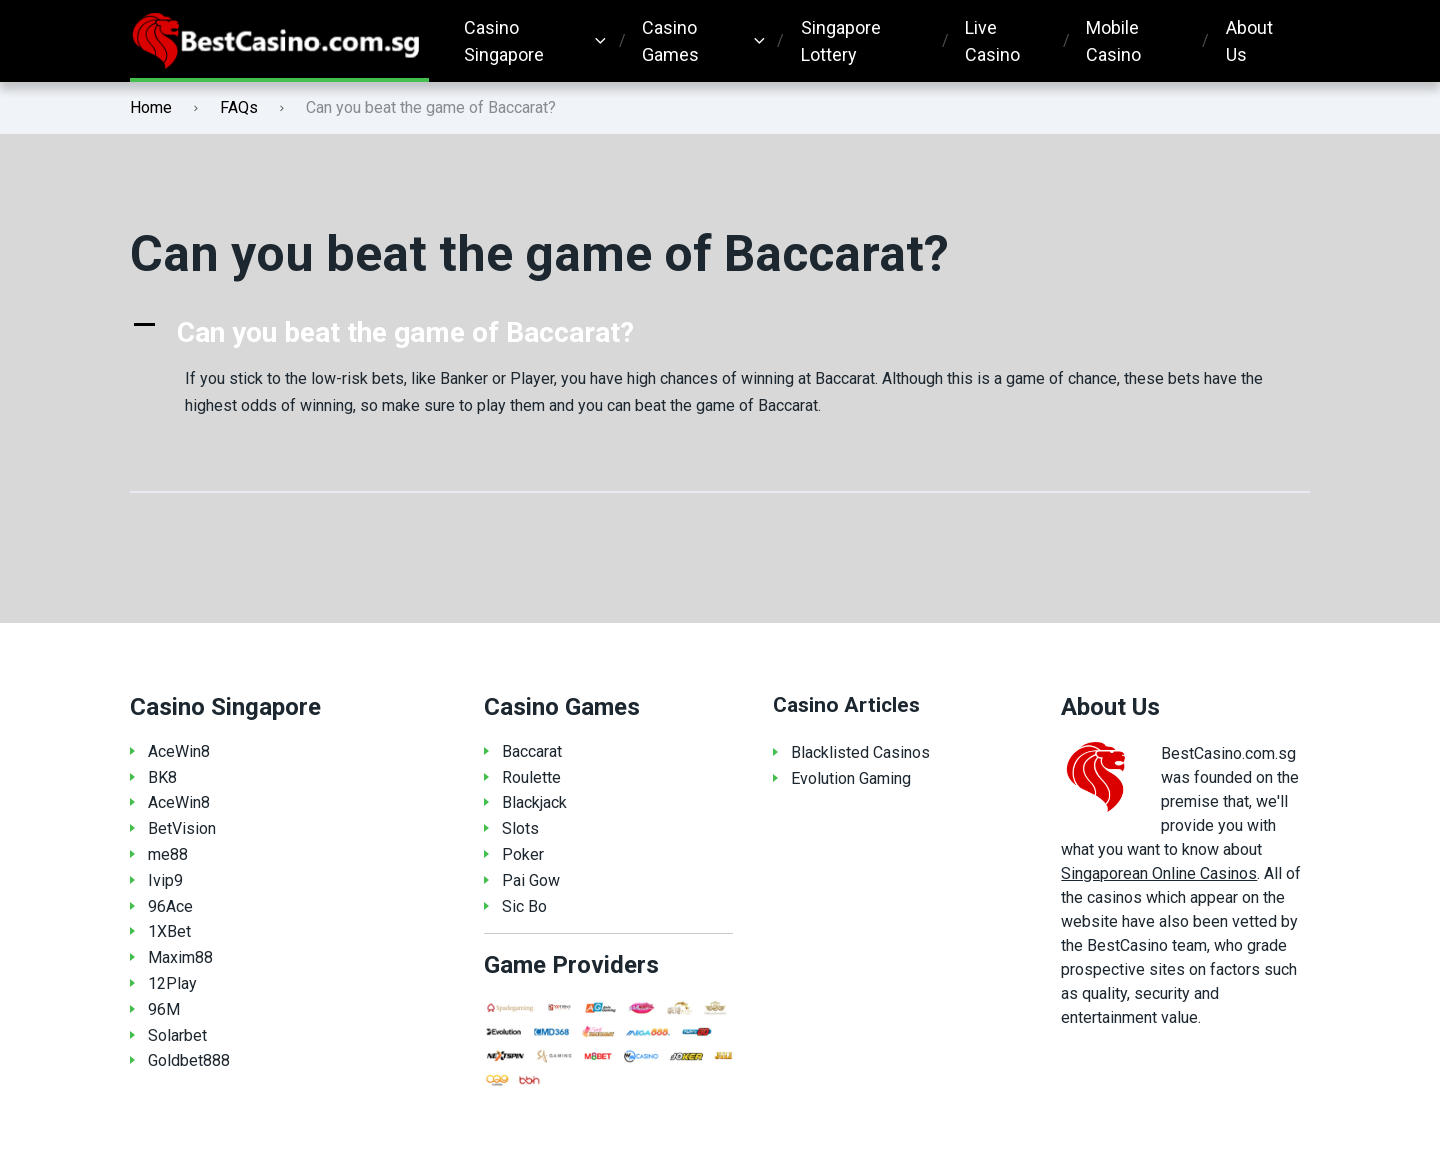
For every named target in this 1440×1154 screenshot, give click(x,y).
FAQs (239, 107)
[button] (720, 333)
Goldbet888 (189, 1060)
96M (164, 1009)
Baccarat (532, 751)
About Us (1249, 41)
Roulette (531, 777)
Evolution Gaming (851, 778)
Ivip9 (165, 880)
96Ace (170, 906)
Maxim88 (180, 957)
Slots (520, 828)
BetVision (182, 828)
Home (151, 107)
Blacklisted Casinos (860, 752)
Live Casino (992, 41)
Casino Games (670, 41)
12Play (172, 983)
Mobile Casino (1113, 41)
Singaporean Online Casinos (1159, 873)
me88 (168, 854)
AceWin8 (179, 751)
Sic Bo (524, 906)
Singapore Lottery (841, 41)
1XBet (169, 931)
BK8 (162, 777)
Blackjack (534, 802)
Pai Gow (531, 880)
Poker (523, 854)
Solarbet (177, 1035)
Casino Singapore (504, 41)
